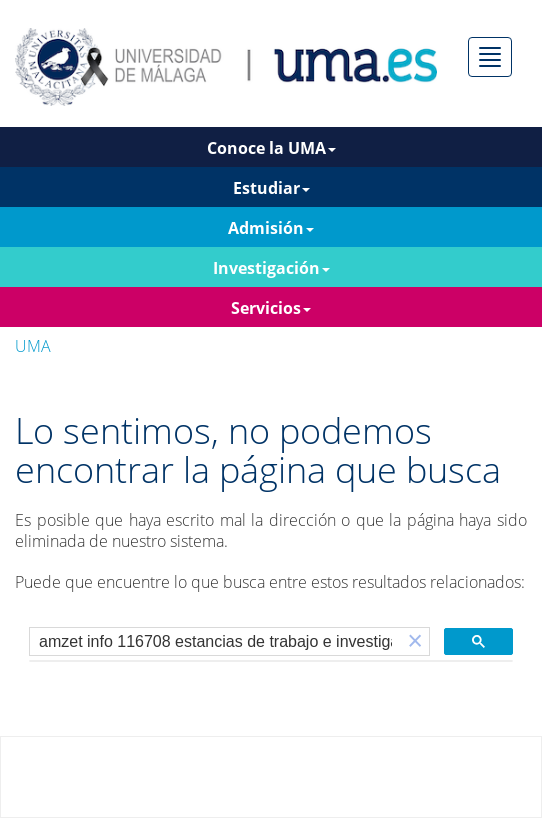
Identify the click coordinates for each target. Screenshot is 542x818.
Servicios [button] (271, 308)
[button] (415, 641)
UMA (33, 346)
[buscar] (215, 642)
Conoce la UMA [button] (271, 148)
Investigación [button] (271, 268)
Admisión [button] (271, 228)
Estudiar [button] (271, 188)
